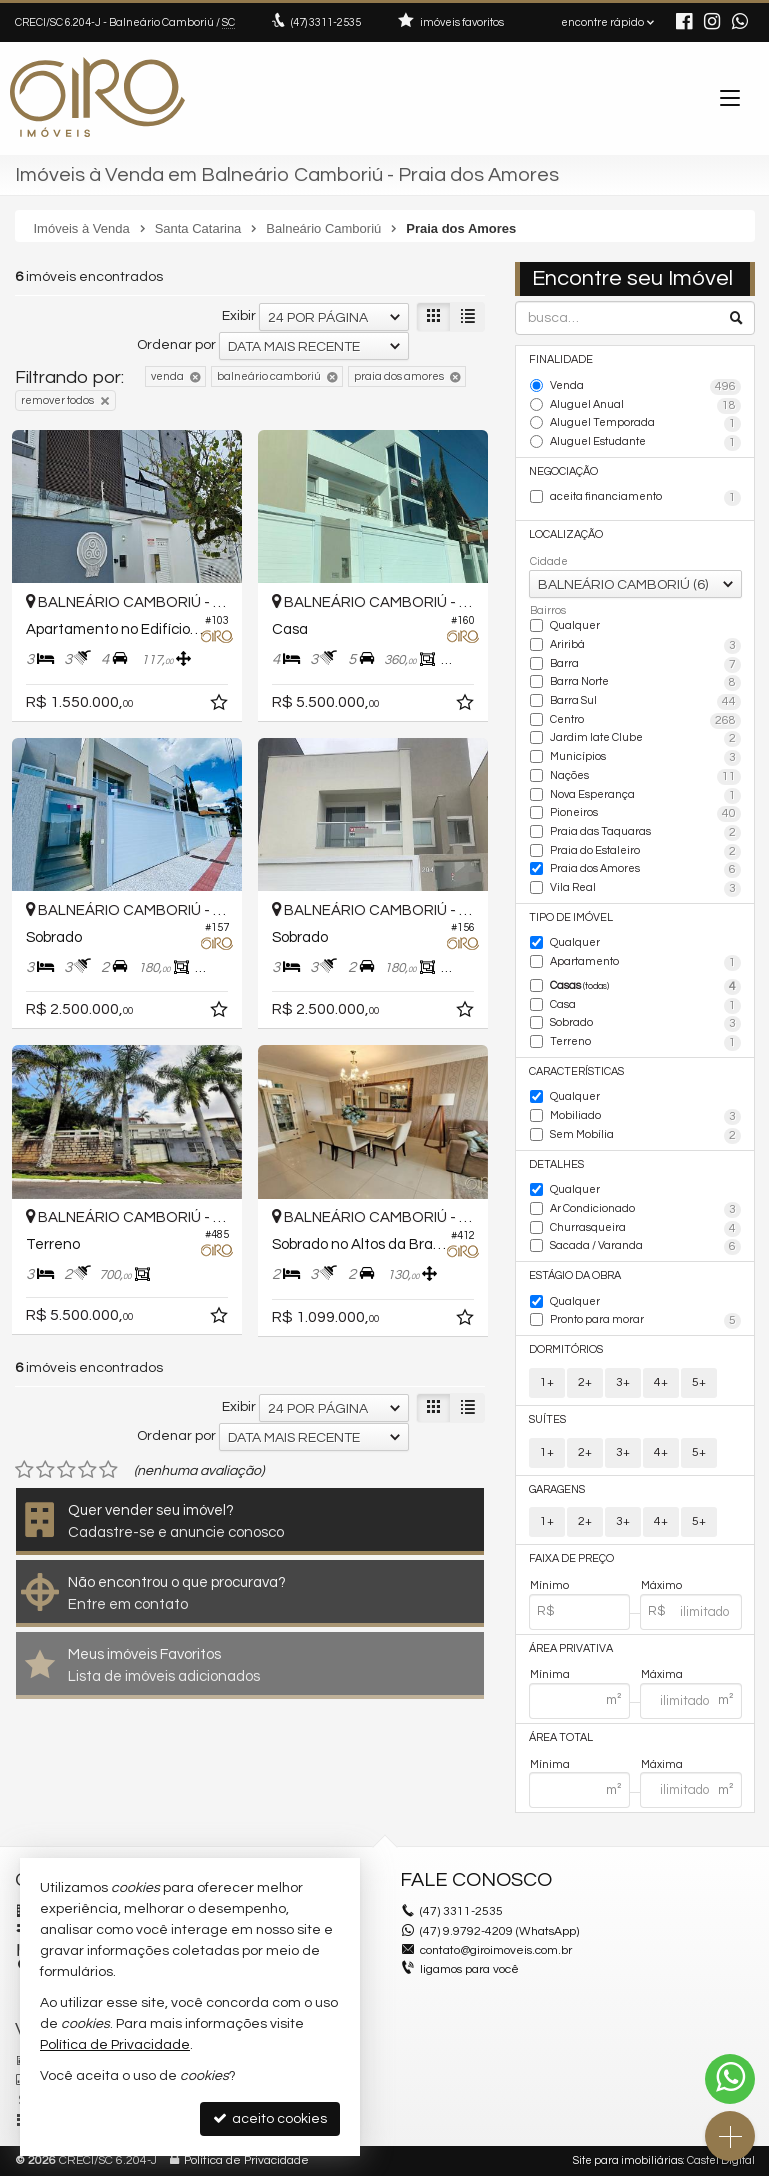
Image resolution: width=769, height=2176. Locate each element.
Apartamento (645, 963)
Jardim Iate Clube (645, 739)
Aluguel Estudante (645, 443)
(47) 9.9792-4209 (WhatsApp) (499, 1931)
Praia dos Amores (645, 870)
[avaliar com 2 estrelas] (45, 1470)
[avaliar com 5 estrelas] (108, 1470)
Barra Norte (645, 683)
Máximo (661, 1585)
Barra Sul (645, 702)
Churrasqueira (645, 1229)
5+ (699, 1382)
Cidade (549, 561)
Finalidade (561, 359)
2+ (585, 1382)
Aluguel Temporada (645, 424)
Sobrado (645, 1024)
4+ (661, 1382)
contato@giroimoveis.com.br (496, 1950)
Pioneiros (645, 814)
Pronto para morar (645, 1321)
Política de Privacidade (246, 2160)
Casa (645, 1006)
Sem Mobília (645, 1136)
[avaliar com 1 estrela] (24, 1470)
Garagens (557, 1489)
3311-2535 (326, 22)
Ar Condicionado (645, 1210)
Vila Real (645, 889)
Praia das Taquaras (645, 833)
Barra (645, 665)
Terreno (645, 1043)
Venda (645, 387)
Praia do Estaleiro (645, 852)
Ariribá (645, 646)
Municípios (645, 758)
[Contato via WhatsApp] (730, 2079)
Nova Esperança (645, 796)
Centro (645, 721)
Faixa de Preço (571, 1558)
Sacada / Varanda (645, 1247)
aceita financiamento (645, 498)
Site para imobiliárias (628, 2160)
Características (576, 1071)
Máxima (662, 1674)
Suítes (547, 1419)
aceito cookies (270, 2118)
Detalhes (556, 1164)
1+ (547, 1382)
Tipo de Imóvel (571, 917)
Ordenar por (176, 345)
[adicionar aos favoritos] (221, 706)
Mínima (550, 1674)
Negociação (563, 471)
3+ (623, 1382)
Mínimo (549, 1585)
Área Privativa (571, 1648)
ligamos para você (469, 1969)
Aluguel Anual (645, 406)
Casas (645, 987)
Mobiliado (645, 1117)
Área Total (561, 1737)
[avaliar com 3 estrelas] (66, 1470)
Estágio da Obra (575, 1275)
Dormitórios (566, 1349)
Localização (566, 534)
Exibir (239, 316)
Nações (645, 777)
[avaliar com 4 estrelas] (87, 1470)
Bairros (548, 610)
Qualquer (575, 625)
